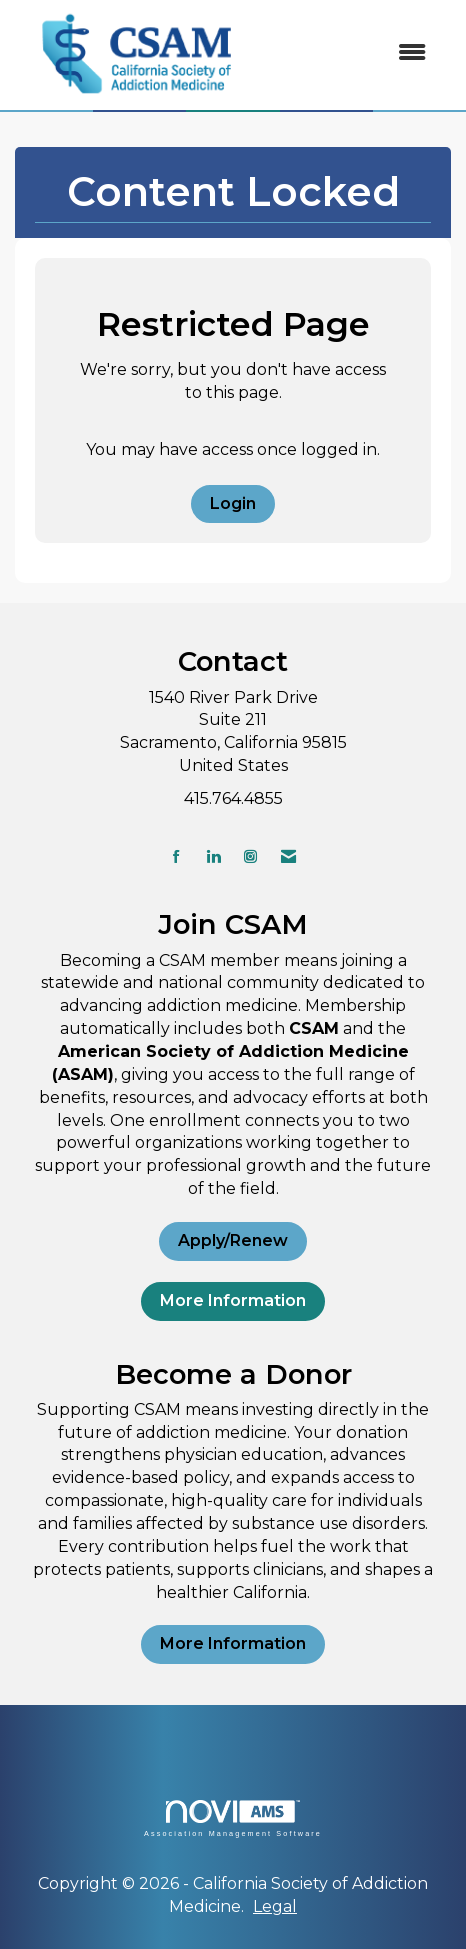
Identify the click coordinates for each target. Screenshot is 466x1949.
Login (233, 503)
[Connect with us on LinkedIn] (213, 856)
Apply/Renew (233, 1240)
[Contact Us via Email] (288, 856)
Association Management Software (233, 1818)
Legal (275, 1906)
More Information (233, 1300)
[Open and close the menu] (352, 53)
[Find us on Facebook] (176, 856)
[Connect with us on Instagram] (250, 856)
